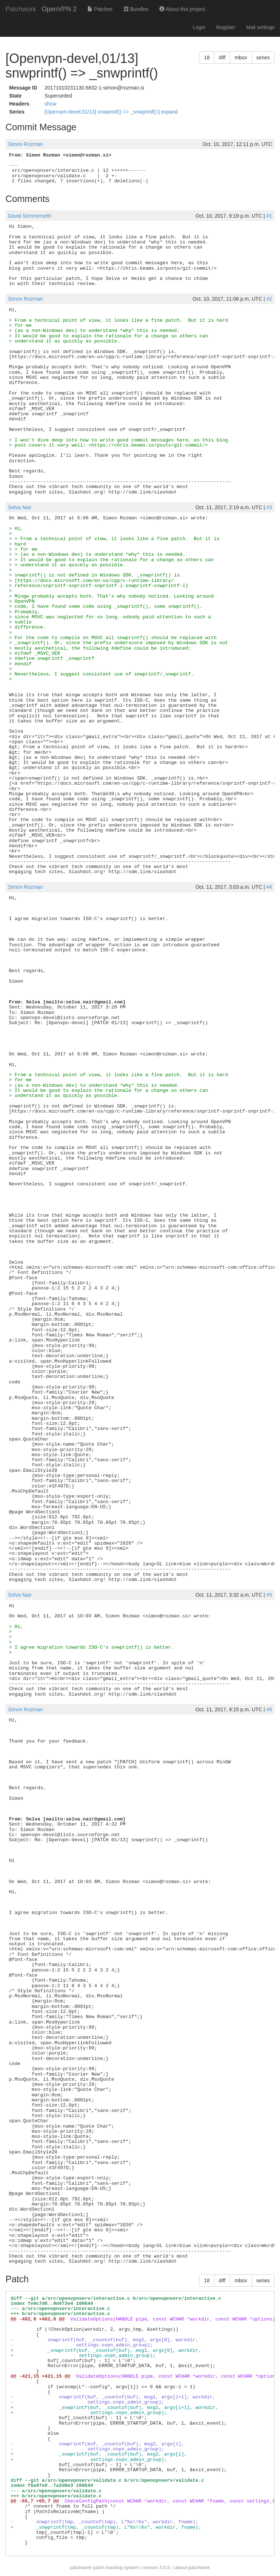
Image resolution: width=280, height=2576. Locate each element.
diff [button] (222, 57)
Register (225, 27)
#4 (269, 887)
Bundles (136, 9)
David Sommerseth (29, 216)
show (50, 104)
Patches (100, 9)
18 (207, 57)
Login (199, 27)
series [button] (263, 57)
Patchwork (20, 9)
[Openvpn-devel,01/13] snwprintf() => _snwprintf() (101, 112)
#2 (269, 299)
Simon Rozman (25, 144)
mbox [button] (240, 57)
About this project (182, 9)
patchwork (81, 2567)
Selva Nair (20, 507)
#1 (269, 216)
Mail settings (260, 27)
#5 (269, 1595)
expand (169, 112)
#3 (269, 507)
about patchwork (192, 2567)
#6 (269, 1709)
